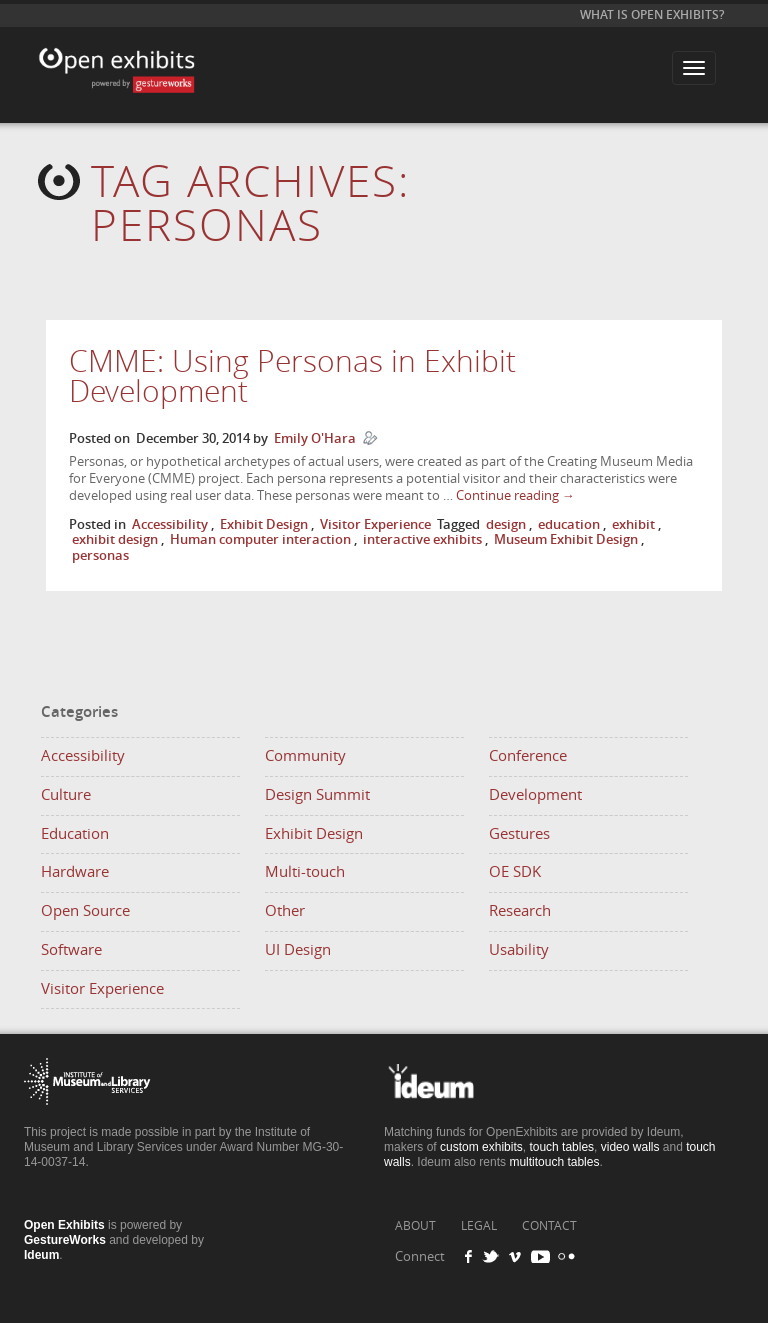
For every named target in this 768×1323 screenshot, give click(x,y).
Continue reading (515, 495)
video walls (630, 1147)
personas (100, 555)
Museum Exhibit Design (566, 539)
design (506, 524)
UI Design (298, 950)
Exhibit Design (264, 524)
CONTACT (549, 1226)
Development (535, 795)
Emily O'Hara (315, 438)
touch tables (561, 1147)
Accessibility (170, 524)
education (569, 524)
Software (71, 950)
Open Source (85, 911)
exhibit (633, 524)
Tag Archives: (250, 204)
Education (75, 834)
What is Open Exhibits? (652, 15)
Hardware (75, 872)
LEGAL (479, 1226)
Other (285, 911)
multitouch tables (554, 1162)
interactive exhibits (422, 539)
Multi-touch (305, 872)
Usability (519, 950)
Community (305, 756)
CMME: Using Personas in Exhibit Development (292, 377)
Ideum (41, 1255)
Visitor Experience (375, 524)
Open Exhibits (114, 55)
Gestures (519, 834)
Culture (66, 795)
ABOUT (415, 1226)
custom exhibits (481, 1147)
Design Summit (317, 795)
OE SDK (515, 872)
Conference (528, 756)
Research (520, 911)
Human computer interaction (260, 539)
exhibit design (115, 539)
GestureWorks (65, 1240)
